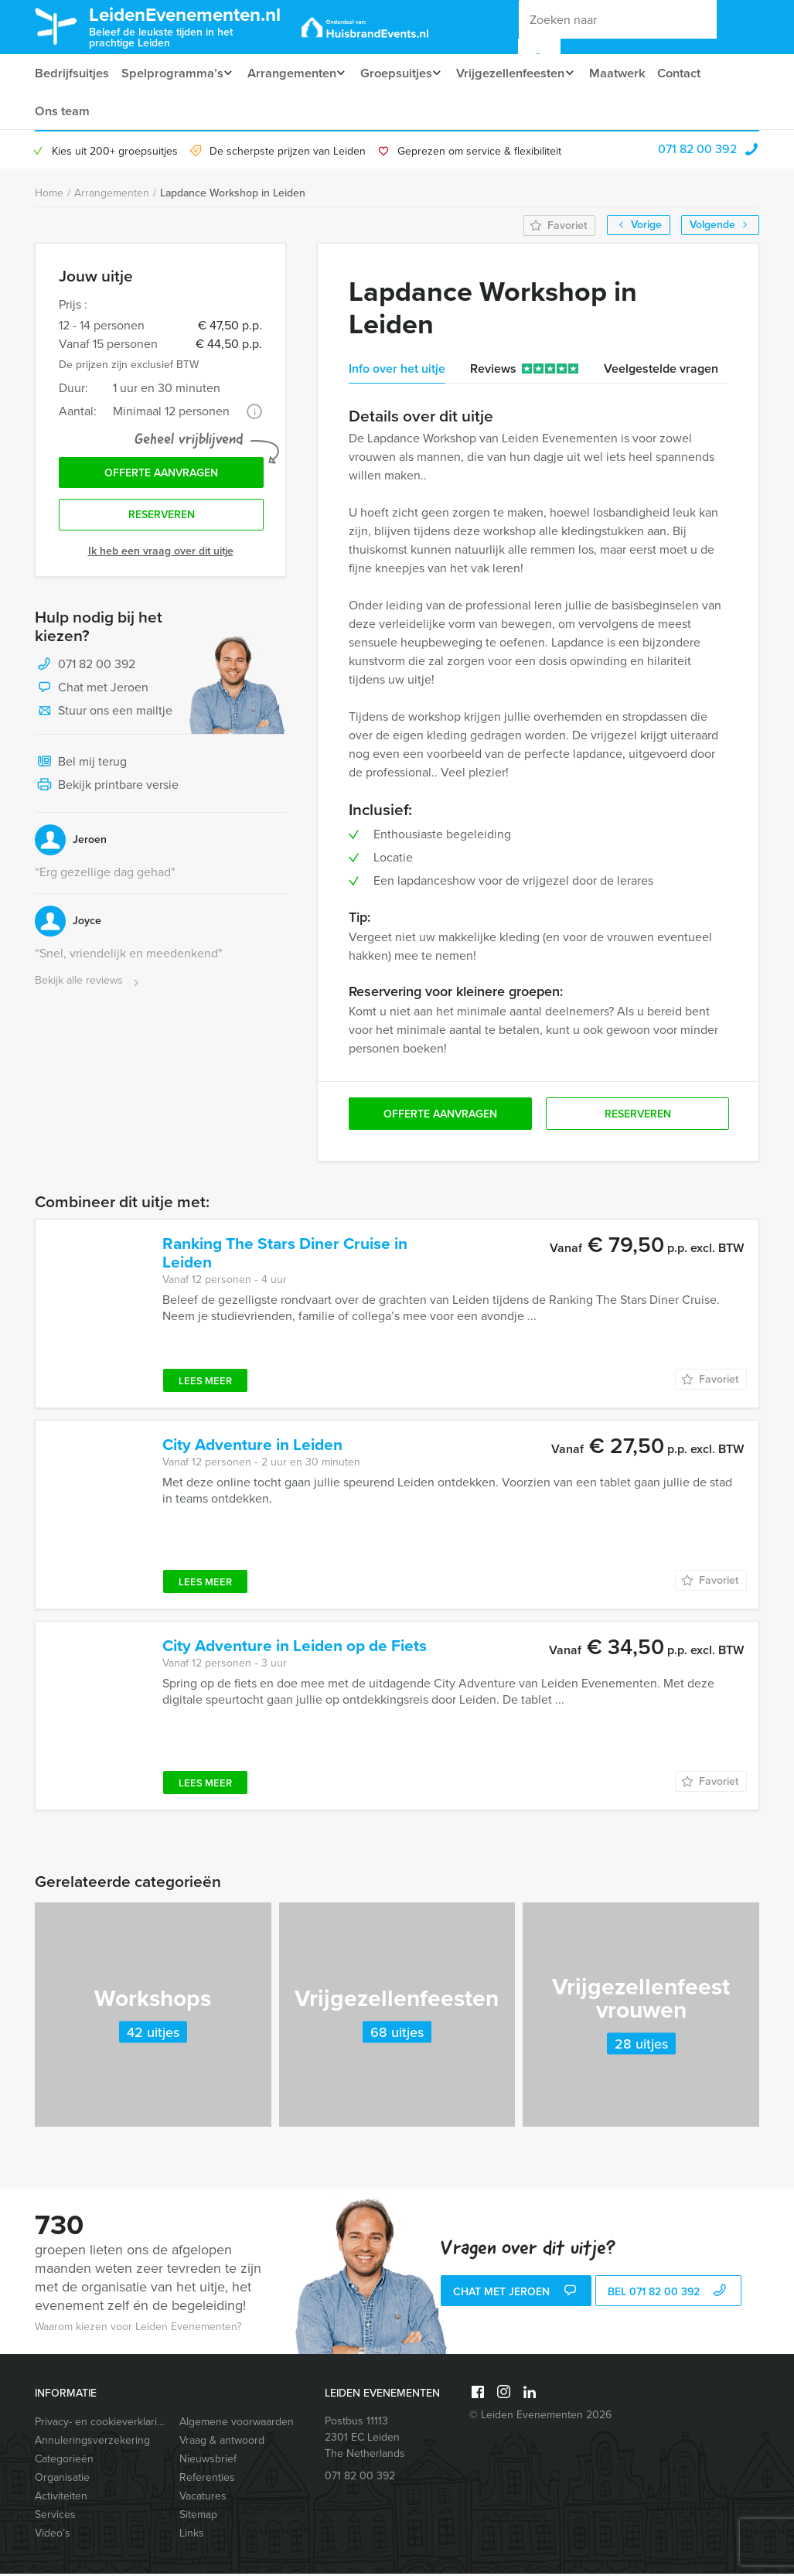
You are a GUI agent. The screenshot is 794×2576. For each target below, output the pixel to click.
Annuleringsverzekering (92, 2442)
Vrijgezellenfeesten (522, 73)
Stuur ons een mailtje (103, 718)
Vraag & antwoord (221, 2442)
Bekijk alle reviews (88, 987)
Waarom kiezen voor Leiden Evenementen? (138, 2329)
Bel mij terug (81, 769)
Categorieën (64, 2461)
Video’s (52, 2535)
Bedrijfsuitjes (71, 73)
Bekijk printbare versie (107, 792)
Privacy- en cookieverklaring (100, 2424)
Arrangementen (294, 73)
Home (49, 195)
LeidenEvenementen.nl (198, 26)
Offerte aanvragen (161, 477)
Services (55, 2517)
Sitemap (198, 2517)
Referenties (207, 2480)
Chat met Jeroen (91, 694)
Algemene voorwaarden (236, 2424)
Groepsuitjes (403, 73)
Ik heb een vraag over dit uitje (160, 557)
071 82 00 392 (697, 151)
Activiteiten (61, 2498)
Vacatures (203, 2498)
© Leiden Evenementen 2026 (540, 2417)
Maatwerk (633, 73)
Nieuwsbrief (208, 2461)
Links (191, 2535)
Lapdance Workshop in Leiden (232, 195)
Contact (697, 73)
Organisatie (62, 2480)
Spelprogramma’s (171, 73)
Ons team (61, 112)
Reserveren (161, 521)
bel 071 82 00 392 (669, 2295)
